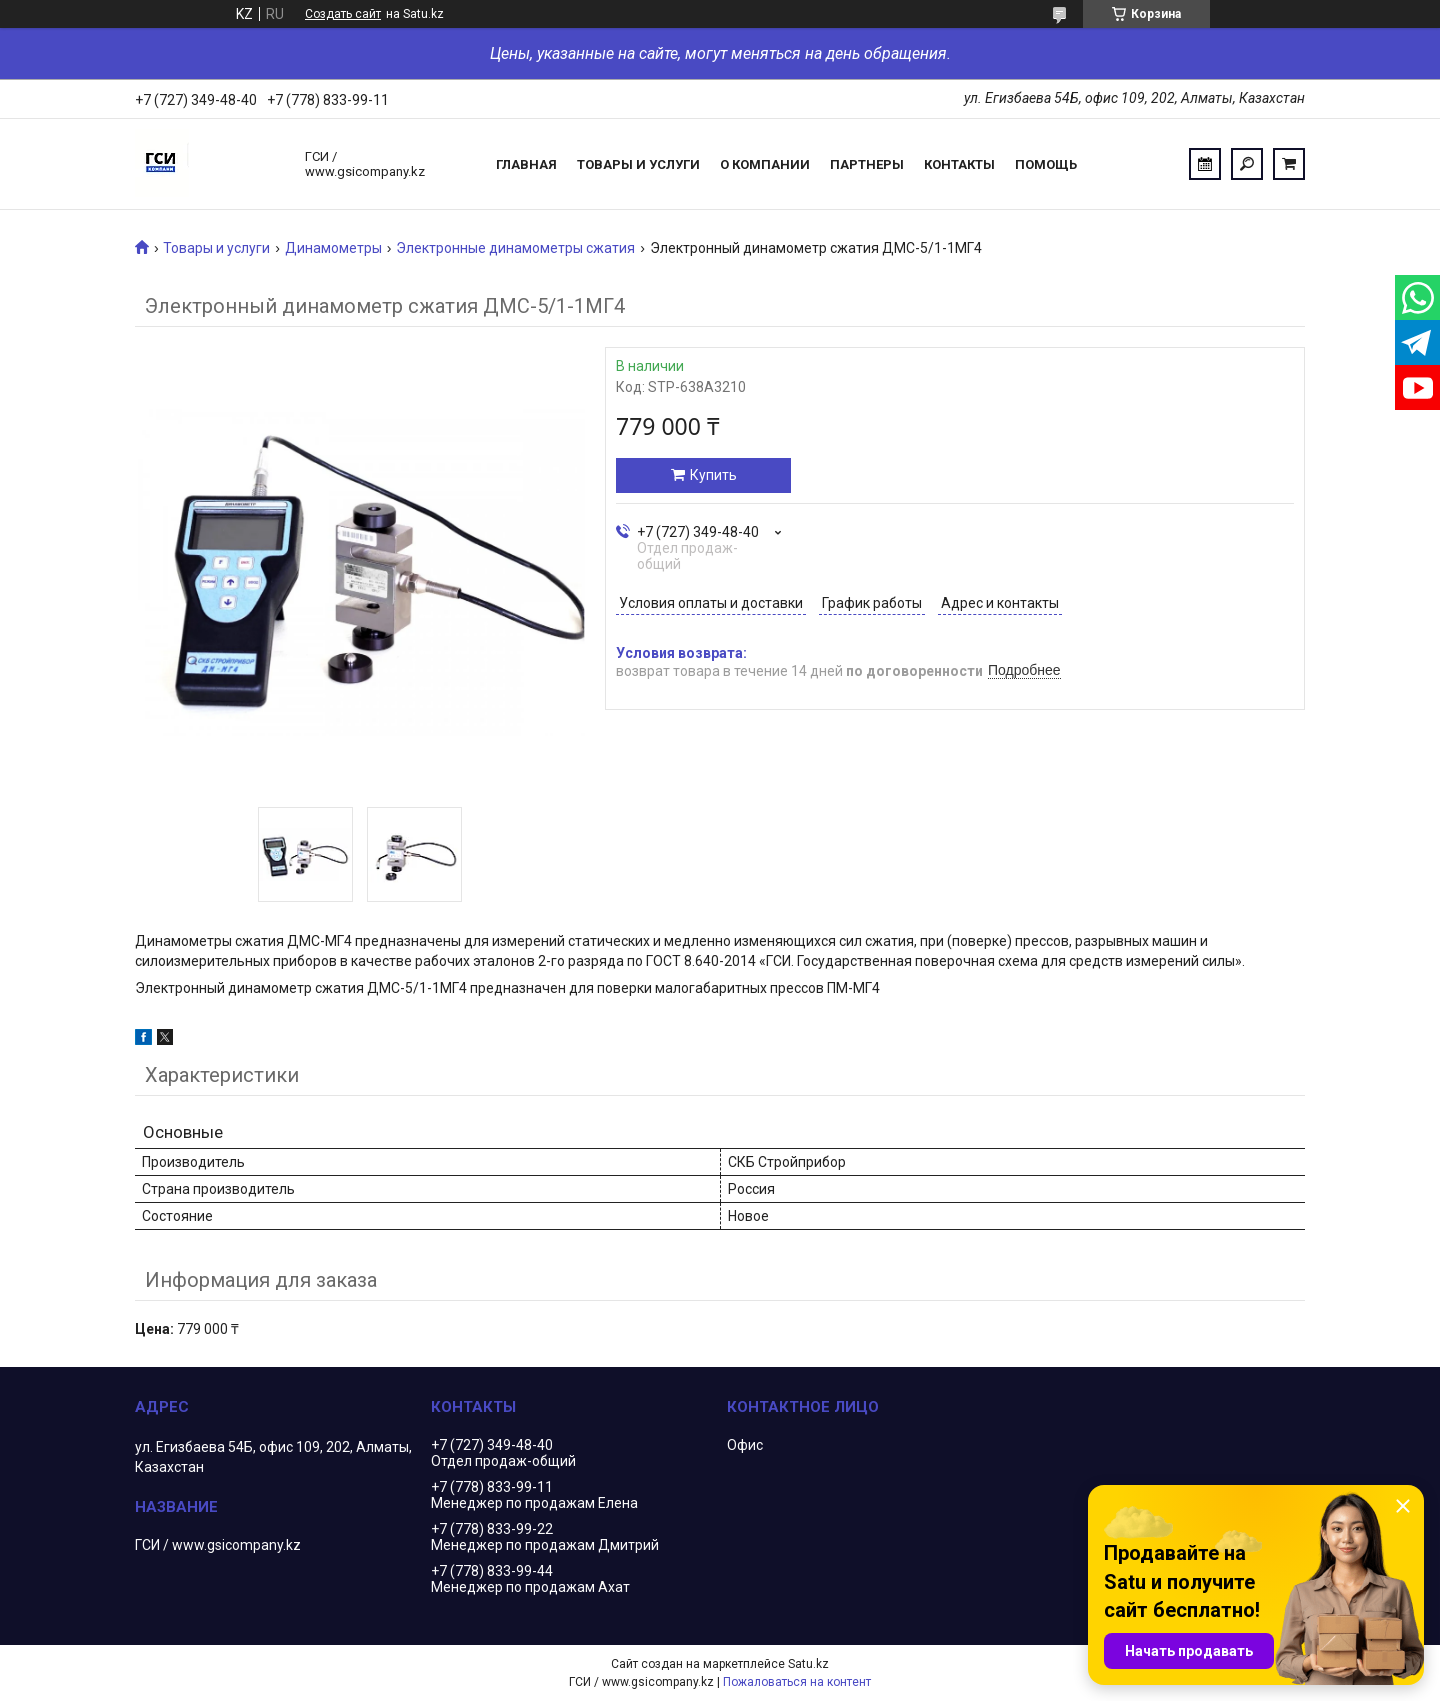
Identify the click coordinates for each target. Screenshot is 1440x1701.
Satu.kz (808, 1664)
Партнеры (867, 164)
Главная (526, 164)
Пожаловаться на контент (797, 1682)
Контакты (959, 164)
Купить (713, 475)
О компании (765, 164)
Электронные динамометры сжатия (515, 248)
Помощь (1046, 164)
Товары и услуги (638, 164)
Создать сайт (343, 14)
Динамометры (333, 248)
